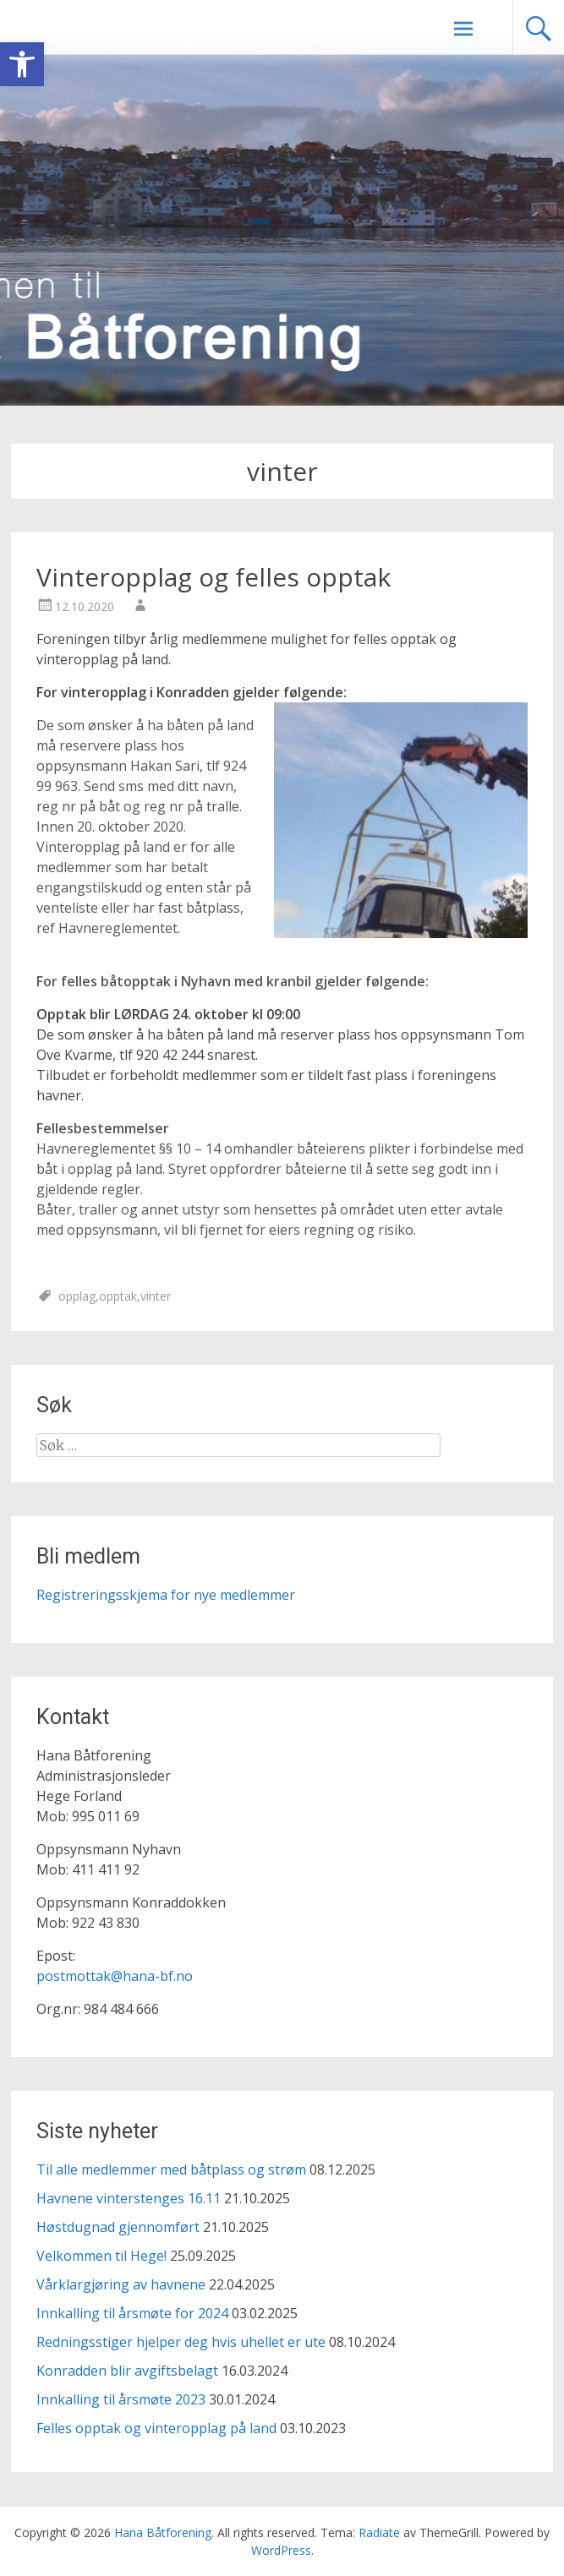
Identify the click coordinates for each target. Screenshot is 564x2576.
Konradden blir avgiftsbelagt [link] (127, 2370)
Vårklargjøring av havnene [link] (120, 2284)
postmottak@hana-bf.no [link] (114, 1976)
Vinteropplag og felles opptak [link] (213, 576)
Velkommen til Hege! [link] (101, 2255)
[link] (22, 64)
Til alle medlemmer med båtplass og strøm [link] (171, 2169)
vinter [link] (155, 1296)
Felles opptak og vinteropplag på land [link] (156, 2428)
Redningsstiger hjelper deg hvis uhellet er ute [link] (181, 2342)
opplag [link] (77, 1296)
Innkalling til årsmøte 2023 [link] (120, 2399)
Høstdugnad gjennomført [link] (118, 2227)
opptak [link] (118, 1296)
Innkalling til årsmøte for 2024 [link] (132, 2313)
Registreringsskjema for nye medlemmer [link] (165, 1594)
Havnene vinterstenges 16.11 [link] (128, 2198)
